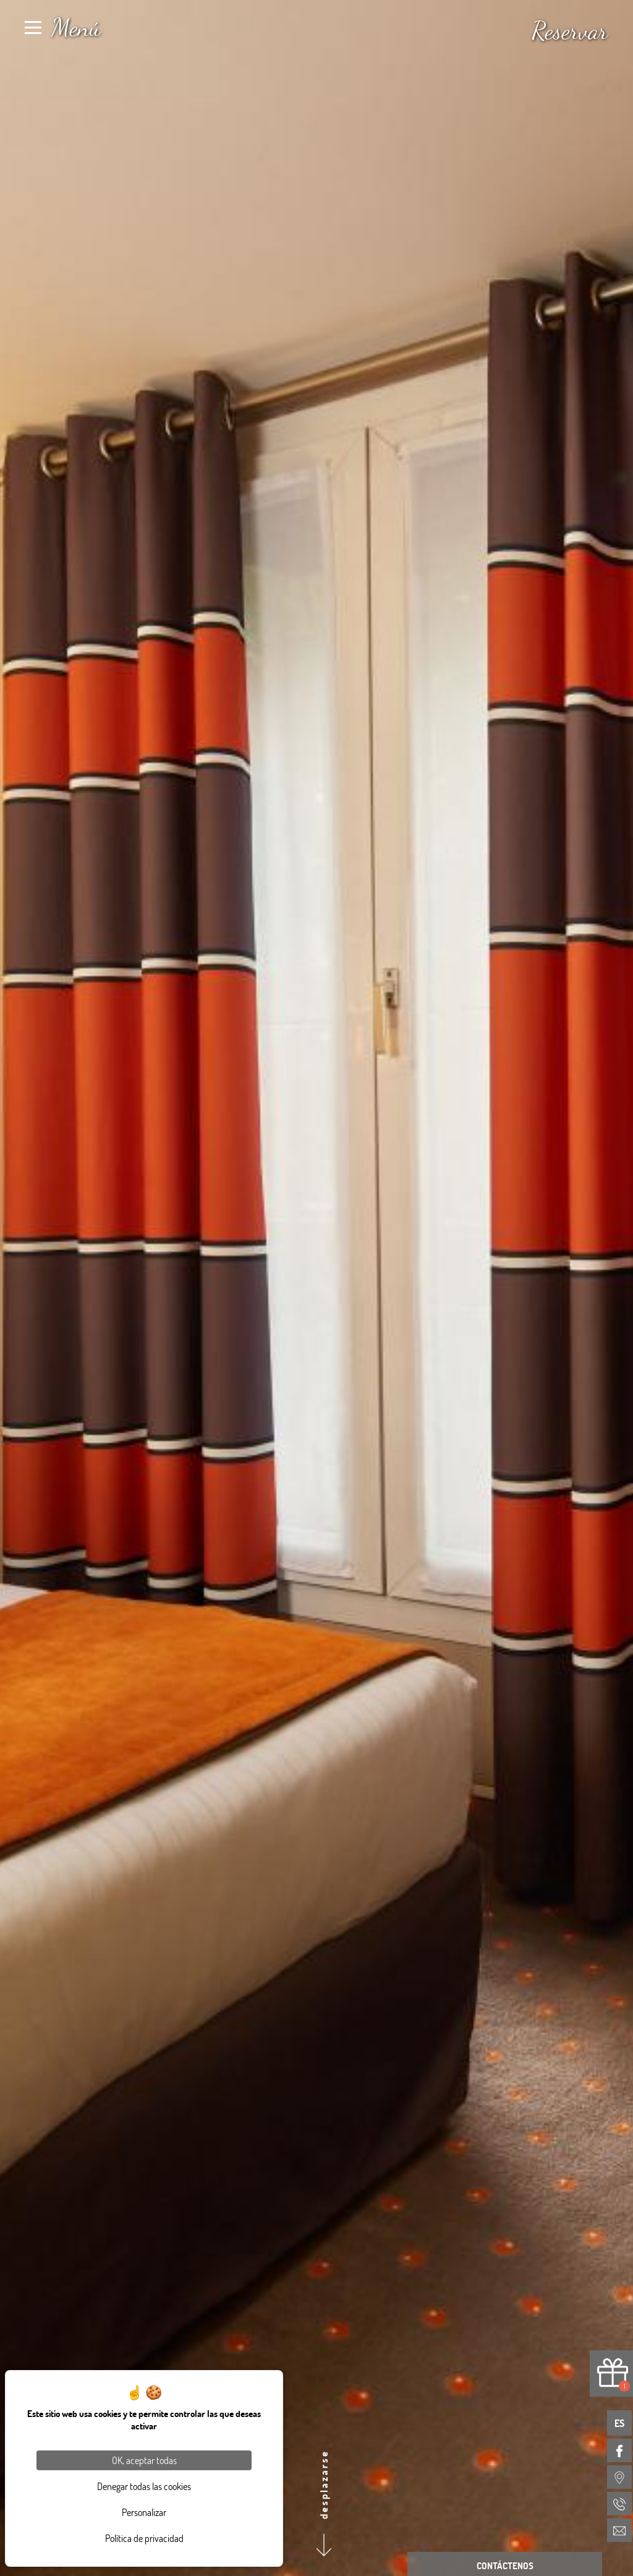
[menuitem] (619, 2450)
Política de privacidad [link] (144, 2537)
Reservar (570, 30)
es (619, 2422)
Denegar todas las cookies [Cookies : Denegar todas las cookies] (144, 2486)
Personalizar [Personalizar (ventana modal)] (144, 2511)
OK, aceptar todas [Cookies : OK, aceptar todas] (144, 2460)
